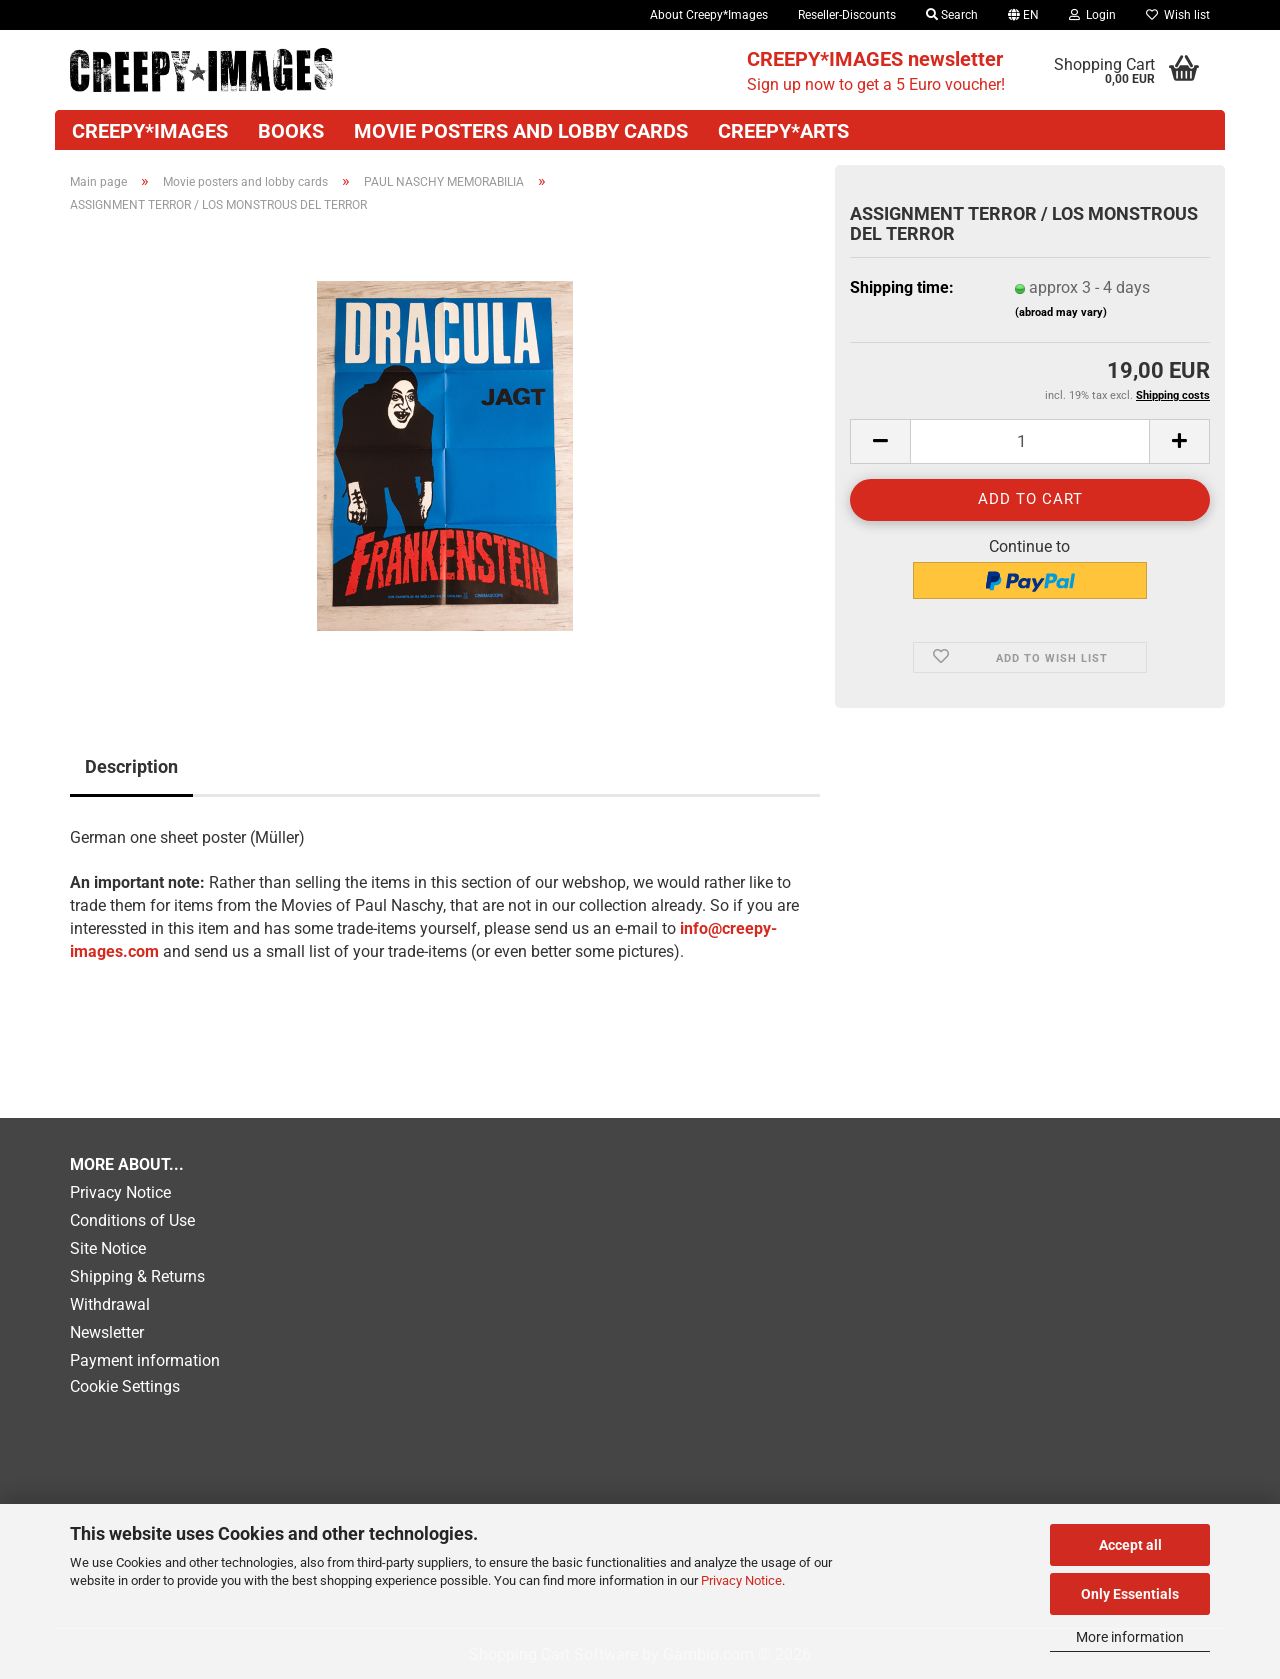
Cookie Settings (125, 1386)
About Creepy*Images (709, 15)
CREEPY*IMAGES (150, 131)
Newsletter (107, 1332)
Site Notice (108, 1248)
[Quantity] (1030, 441)
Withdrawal (110, 1304)
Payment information (145, 1360)
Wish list (1178, 15)
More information (1130, 1637)
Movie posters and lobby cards (521, 131)
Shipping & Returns (137, 1276)
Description (131, 766)
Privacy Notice (741, 1580)
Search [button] (952, 15)
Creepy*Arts (783, 131)
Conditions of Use (132, 1220)
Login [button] (1092, 15)
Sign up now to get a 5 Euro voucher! (876, 70)
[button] (1023, 15)
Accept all (1130, 1545)
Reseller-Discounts (847, 15)
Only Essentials (1130, 1594)
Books (291, 131)
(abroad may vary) (1061, 312)
